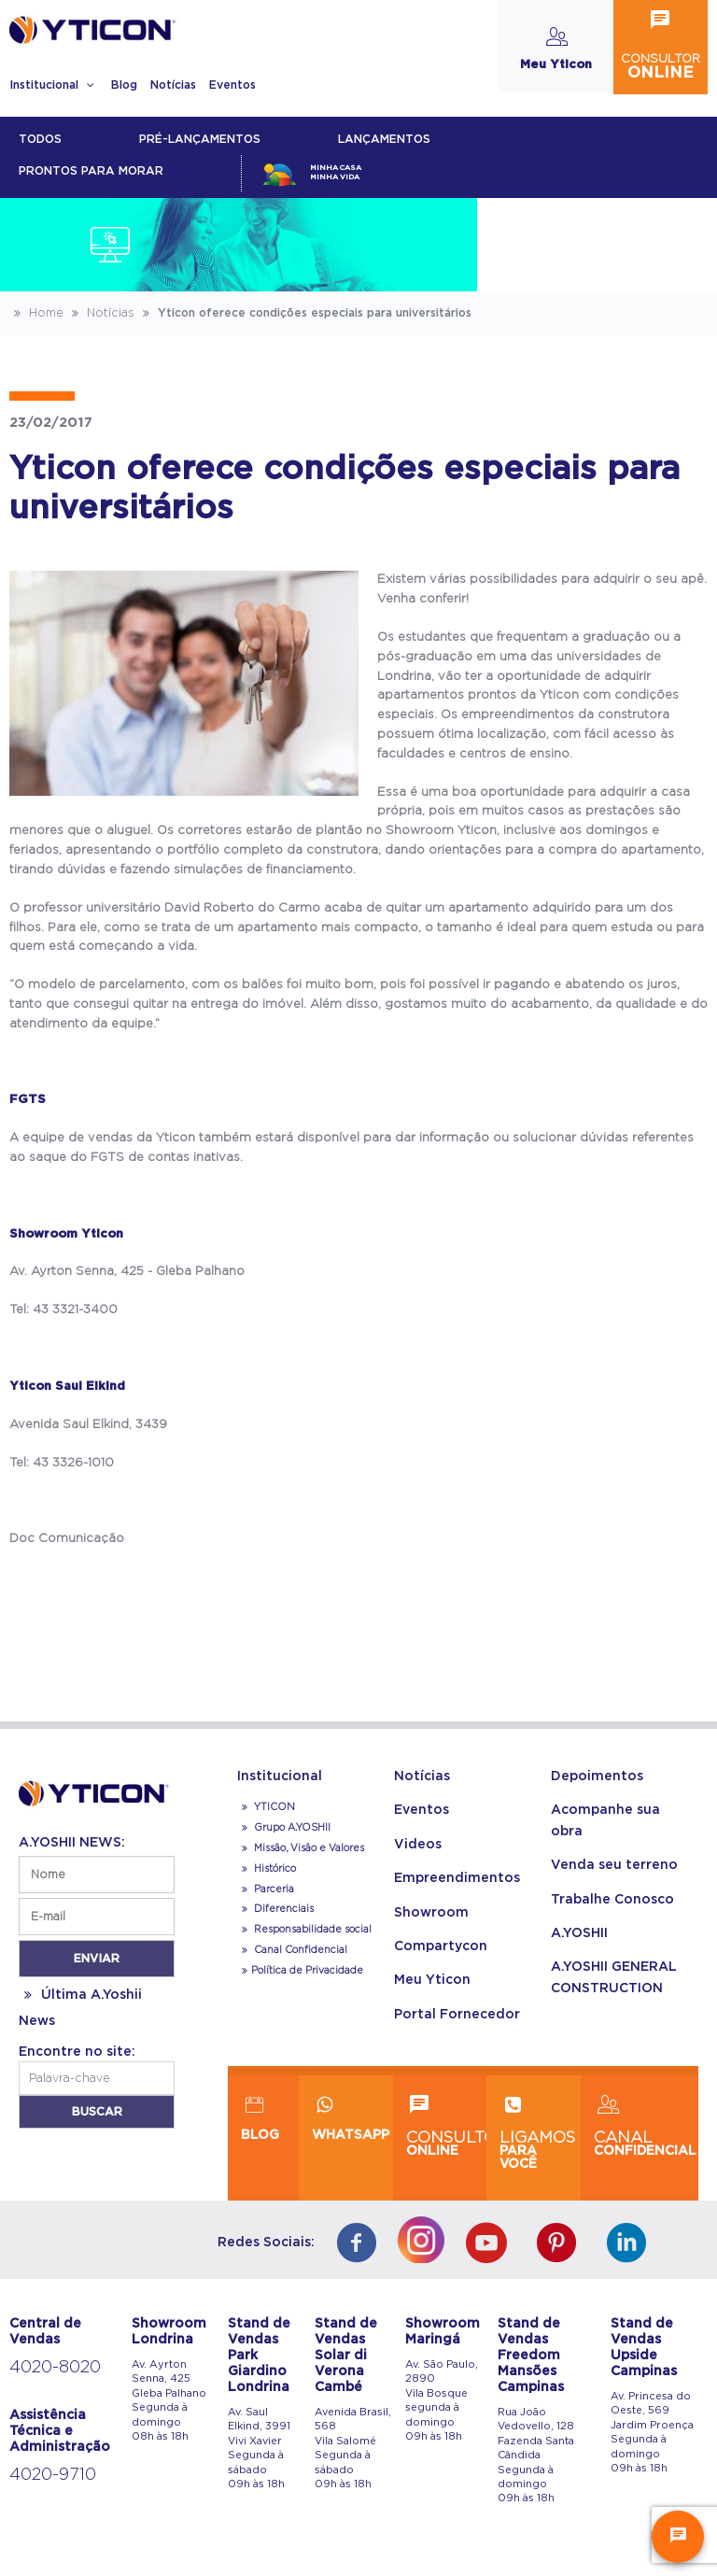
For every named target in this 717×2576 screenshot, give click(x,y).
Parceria (265, 1889)
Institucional (53, 85)
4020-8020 (55, 2367)
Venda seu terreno (614, 1865)
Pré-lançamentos (199, 139)
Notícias (173, 85)
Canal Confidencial (299, 1950)
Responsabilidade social (304, 1929)
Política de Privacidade (300, 1970)
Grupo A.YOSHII (283, 1828)
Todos (40, 139)
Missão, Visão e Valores (300, 1848)
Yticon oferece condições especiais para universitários (304, 312)
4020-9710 (52, 2475)
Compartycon (440, 1946)
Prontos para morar (91, 171)
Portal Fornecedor (457, 2014)
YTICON (266, 1807)
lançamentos (384, 139)
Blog (124, 85)
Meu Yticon (432, 1980)
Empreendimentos (457, 1878)
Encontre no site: (77, 2052)
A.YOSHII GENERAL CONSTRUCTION (614, 1977)
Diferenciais (275, 1909)
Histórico (266, 1869)
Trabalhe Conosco (612, 1899)
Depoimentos (597, 1776)
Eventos (232, 85)
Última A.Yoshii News (80, 2008)
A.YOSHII (579, 1933)
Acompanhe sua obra (605, 1820)
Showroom (431, 1912)
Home (36, 312)
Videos (418, 1844)
